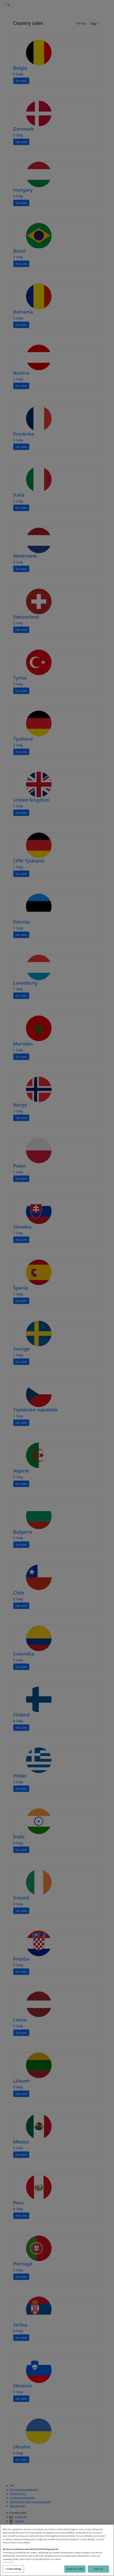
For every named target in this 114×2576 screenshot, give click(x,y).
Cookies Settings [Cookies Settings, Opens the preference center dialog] (13, 2568)
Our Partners (8, 2562)
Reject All (98, 2568)
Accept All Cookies (75, 2568)
